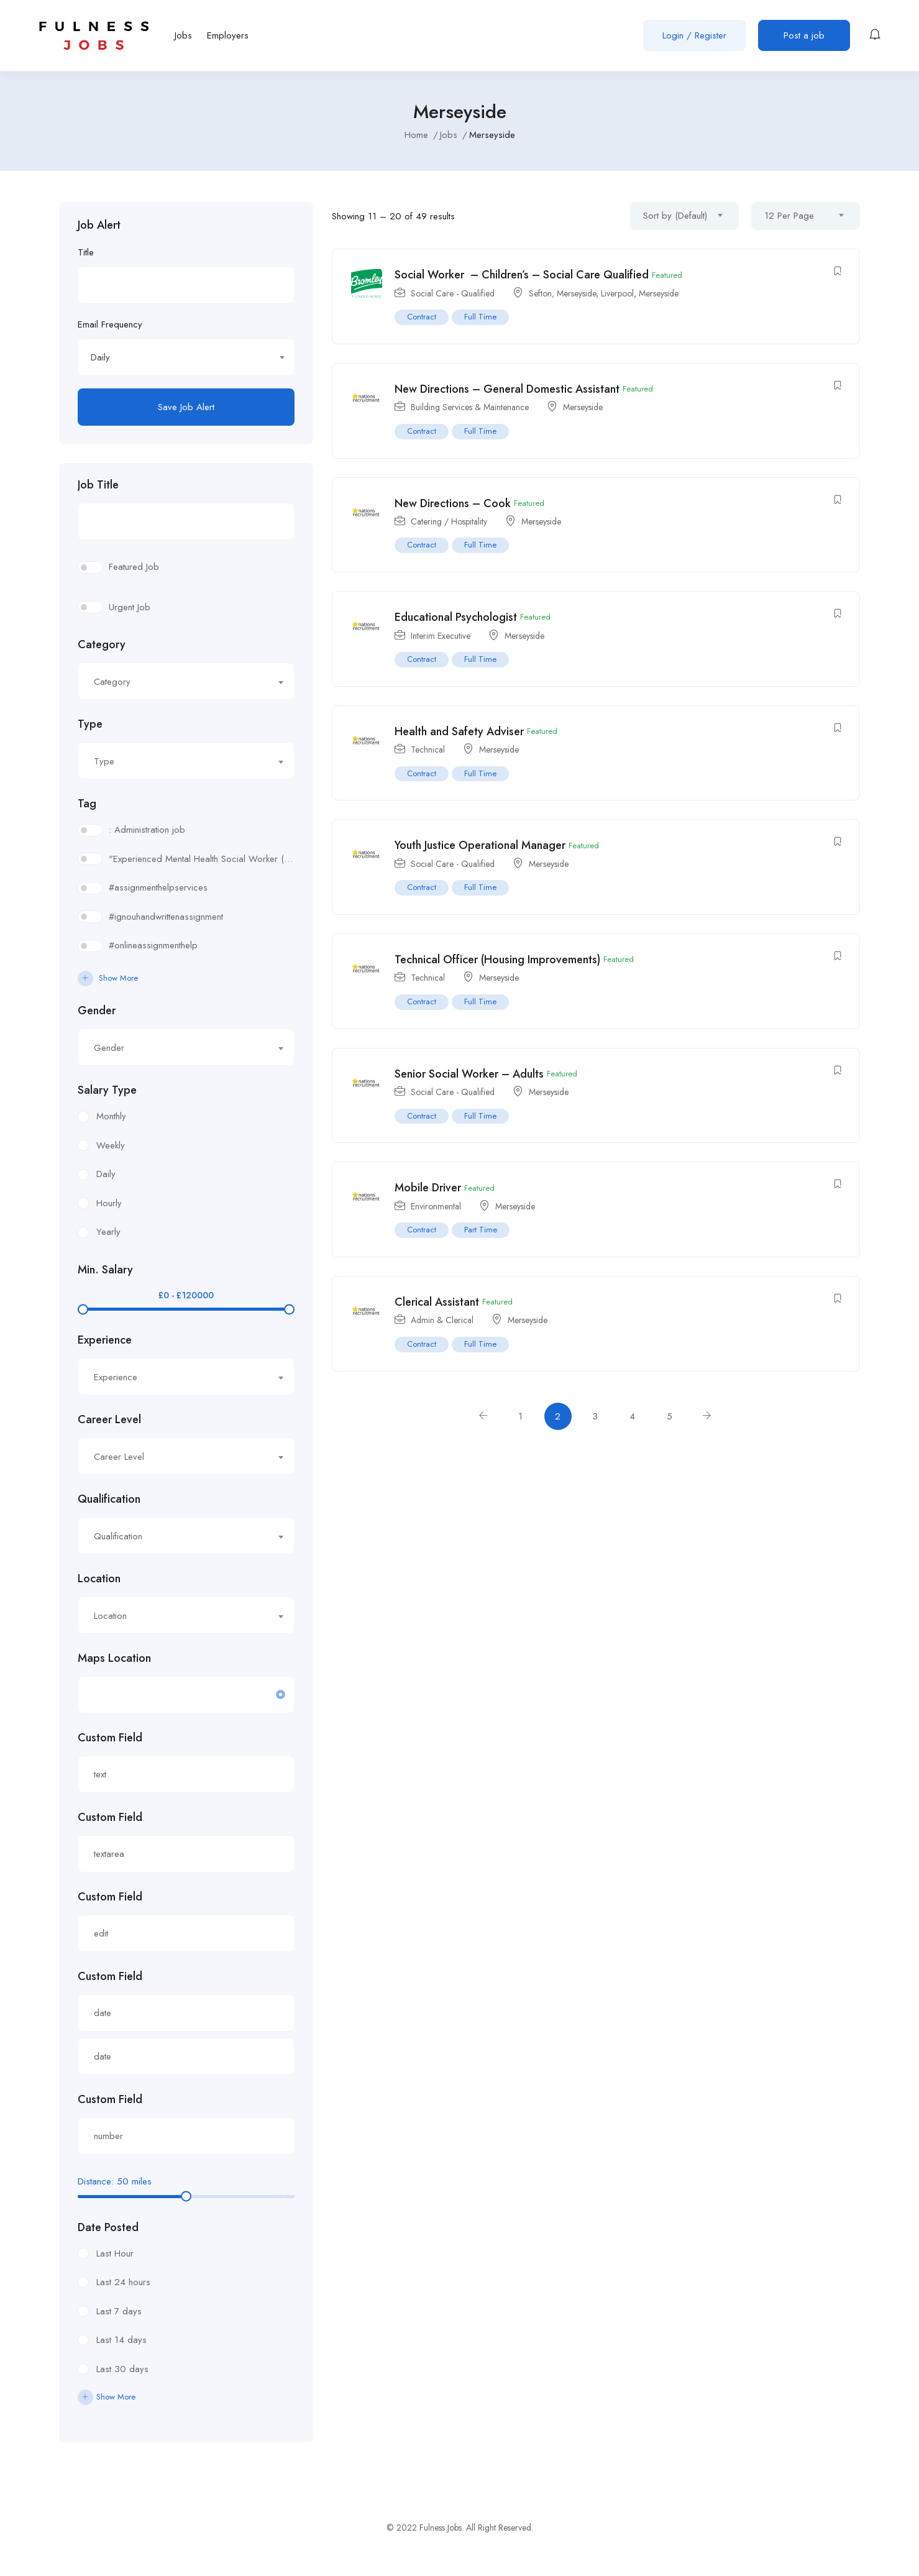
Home (416, 135)
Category (102, 644)
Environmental (436, 1206)
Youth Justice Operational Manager (480, 845)
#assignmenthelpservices (158, 887)
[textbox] (178, 681)
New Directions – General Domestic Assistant (507, 389)
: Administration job (147, 830)
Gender (97, 1010)
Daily (106, 1174)
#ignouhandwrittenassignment (166, 917)
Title (86, 252)
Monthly (111, 1116)
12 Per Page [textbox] (789, 215)
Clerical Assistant (437, 1302)
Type (90, 724)
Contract (421, 317)
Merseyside (576, 293)
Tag (87, 803)
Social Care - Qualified (453, 293)
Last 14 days (121, 2340)
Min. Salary (105, 1269)
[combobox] (186, 357)
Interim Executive (440, 636)
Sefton (540, 293)
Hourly (109, 1203)
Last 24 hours (123, 2282)
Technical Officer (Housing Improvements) (497, 959)
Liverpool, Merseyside (640, 293)
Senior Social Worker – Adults (469, 1074)
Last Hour (115, 2253)
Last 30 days (122, 2369)
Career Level (109, 1419)
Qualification (109, 1499)
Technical (428, 749)
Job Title (98, 484)
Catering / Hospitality (449, 521)
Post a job (804, 35)
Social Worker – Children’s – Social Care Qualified (522, 275)
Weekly (110, 1145)
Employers (228, 35)
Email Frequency (110, 324)
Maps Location (114, 1658)
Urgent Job (129, 607)
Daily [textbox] (100, 357)
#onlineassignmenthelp (153, 945)
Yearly (108, 1232)
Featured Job (134, 567)
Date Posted (108, 2227)
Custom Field (110, 1737)
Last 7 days (119, 2311)
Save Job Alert (186, 407)
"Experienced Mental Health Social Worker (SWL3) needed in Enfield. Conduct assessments (202, 859)
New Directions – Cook (453, 503)
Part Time (480, 1229)
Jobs (183, 35)
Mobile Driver (428, 1188)
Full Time (480, 317)
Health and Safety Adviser (459, 731)
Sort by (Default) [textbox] (675, 215)
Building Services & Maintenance (470, 407)
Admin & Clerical (442, 1320)
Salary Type (107, 1090)
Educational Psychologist (456, 617)
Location (99, 1578)
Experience (105, 1339)
